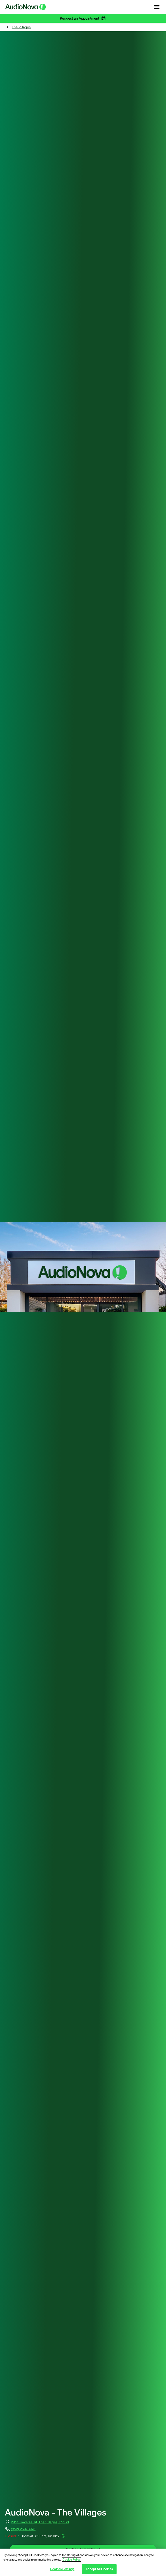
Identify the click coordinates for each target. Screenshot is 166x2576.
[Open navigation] (156, 7)
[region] (83, 2562)
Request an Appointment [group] (83, 18)
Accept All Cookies (99, 2569)
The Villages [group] (18, 27)
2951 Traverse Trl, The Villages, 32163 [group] (40, 2525)
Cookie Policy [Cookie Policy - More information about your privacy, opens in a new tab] (71, 2559)
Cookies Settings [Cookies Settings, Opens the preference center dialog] (62, 2569)
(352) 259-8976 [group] (23, 2532)
